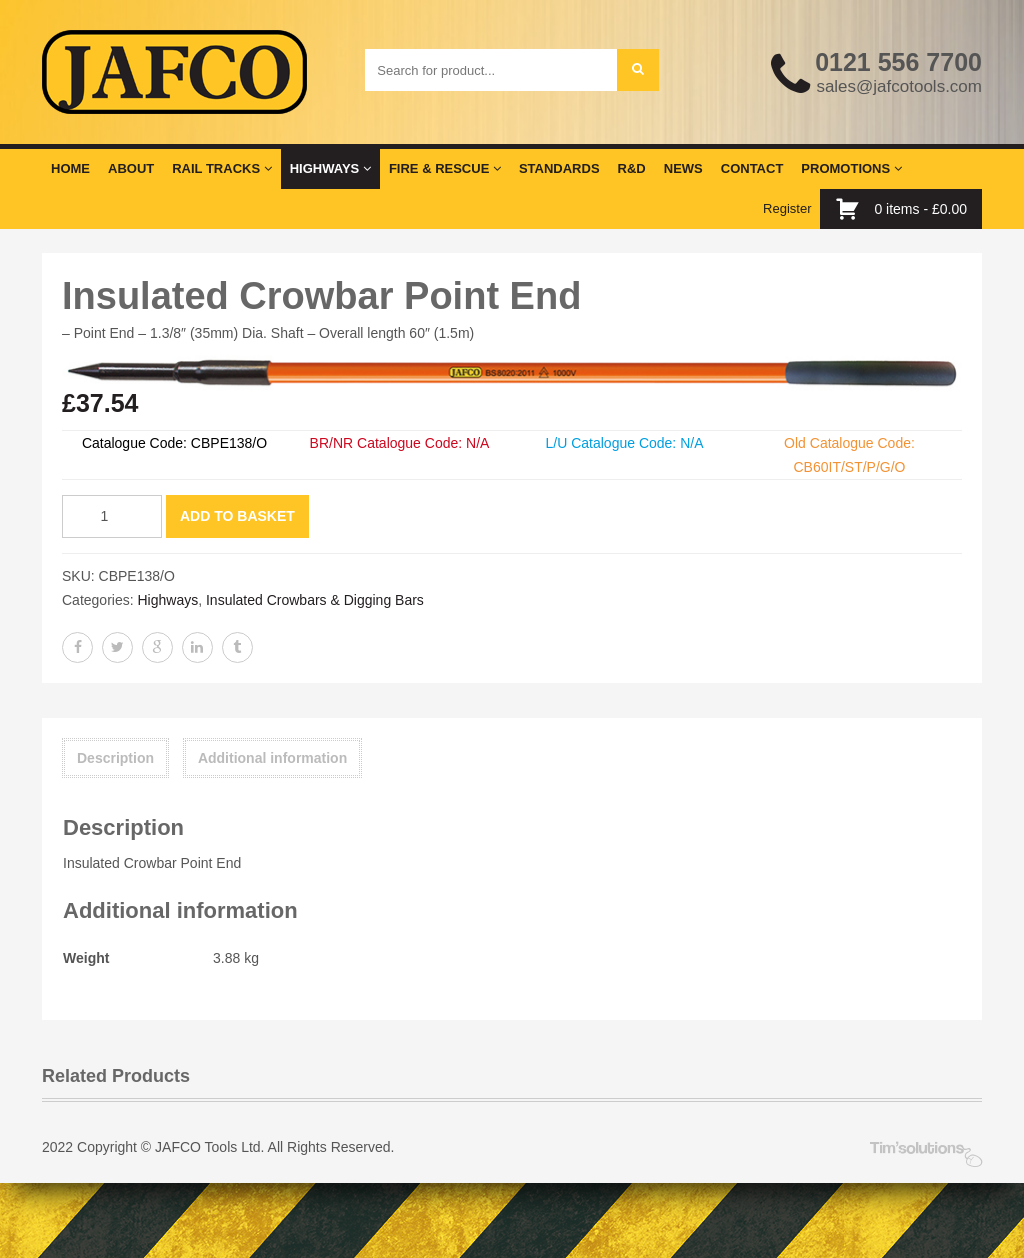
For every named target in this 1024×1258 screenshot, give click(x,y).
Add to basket (237, 516)
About (131, 168)
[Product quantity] (112, 516)
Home (70, 168)
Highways (330, 168)
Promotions (851, 168)
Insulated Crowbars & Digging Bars (315, 600)
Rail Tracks (221, 168)
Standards (559, 168)
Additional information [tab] (272, 758)
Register (787, 208)
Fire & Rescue (445, 168)
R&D (632, 168)
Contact (752, 168)
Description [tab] (115, 758)
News (683, 168)
